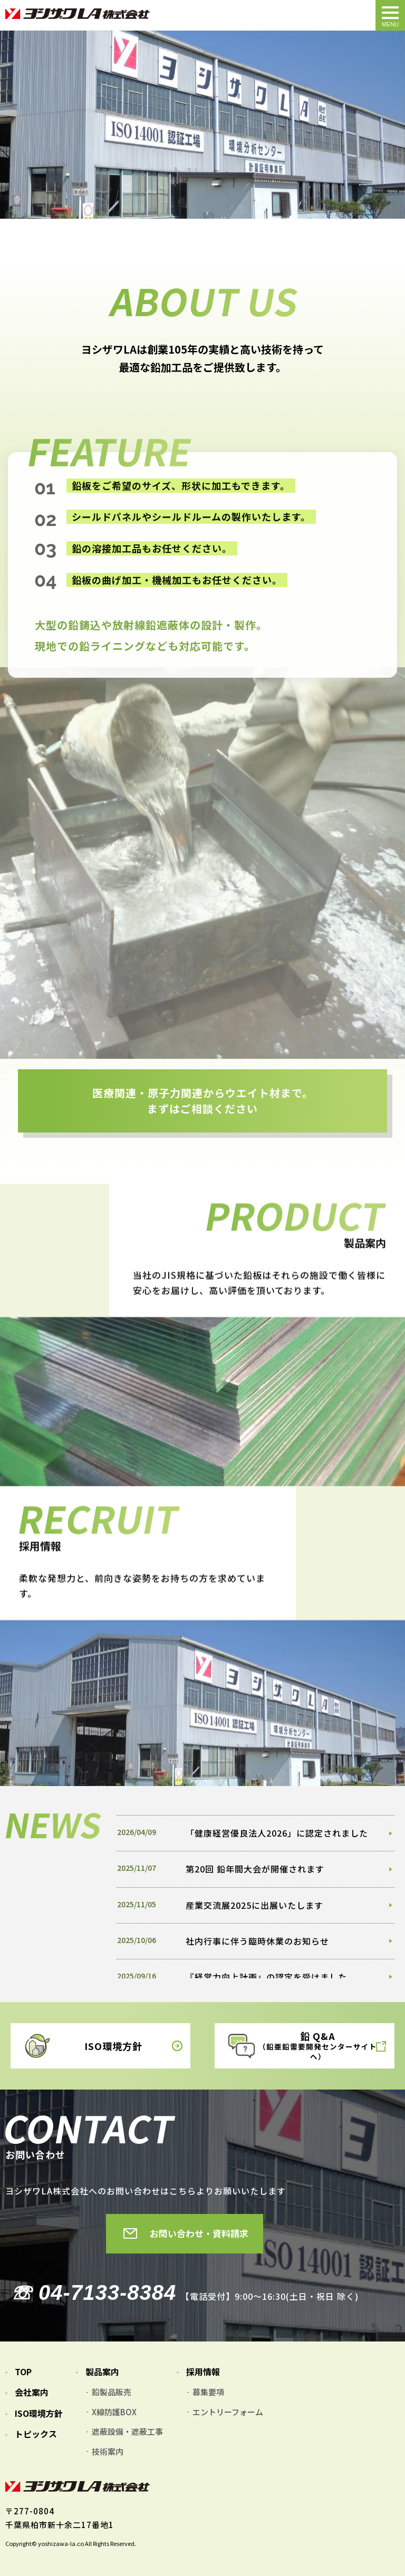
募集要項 (208, 2391)
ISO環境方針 (39, 2412)
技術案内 (107, 2451)
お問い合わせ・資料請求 (199, 2232)
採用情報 (203, 2371)
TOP (23, 2371)
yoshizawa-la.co (61, 2543)
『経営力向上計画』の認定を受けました (266, 1976)
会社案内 (32, 2392)
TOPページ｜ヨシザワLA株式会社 (77, 13)
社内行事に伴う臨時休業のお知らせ (257, 1940)
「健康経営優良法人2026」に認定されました (277, 1833)
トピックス (37, 2433)
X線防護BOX (114, 2411)
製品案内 (102, 2371)
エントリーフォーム (227, 2411)
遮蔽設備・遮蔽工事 (127, 2431)
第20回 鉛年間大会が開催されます (255, 1868)
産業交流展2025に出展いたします (254, 1904)
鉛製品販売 (111, 2391)
